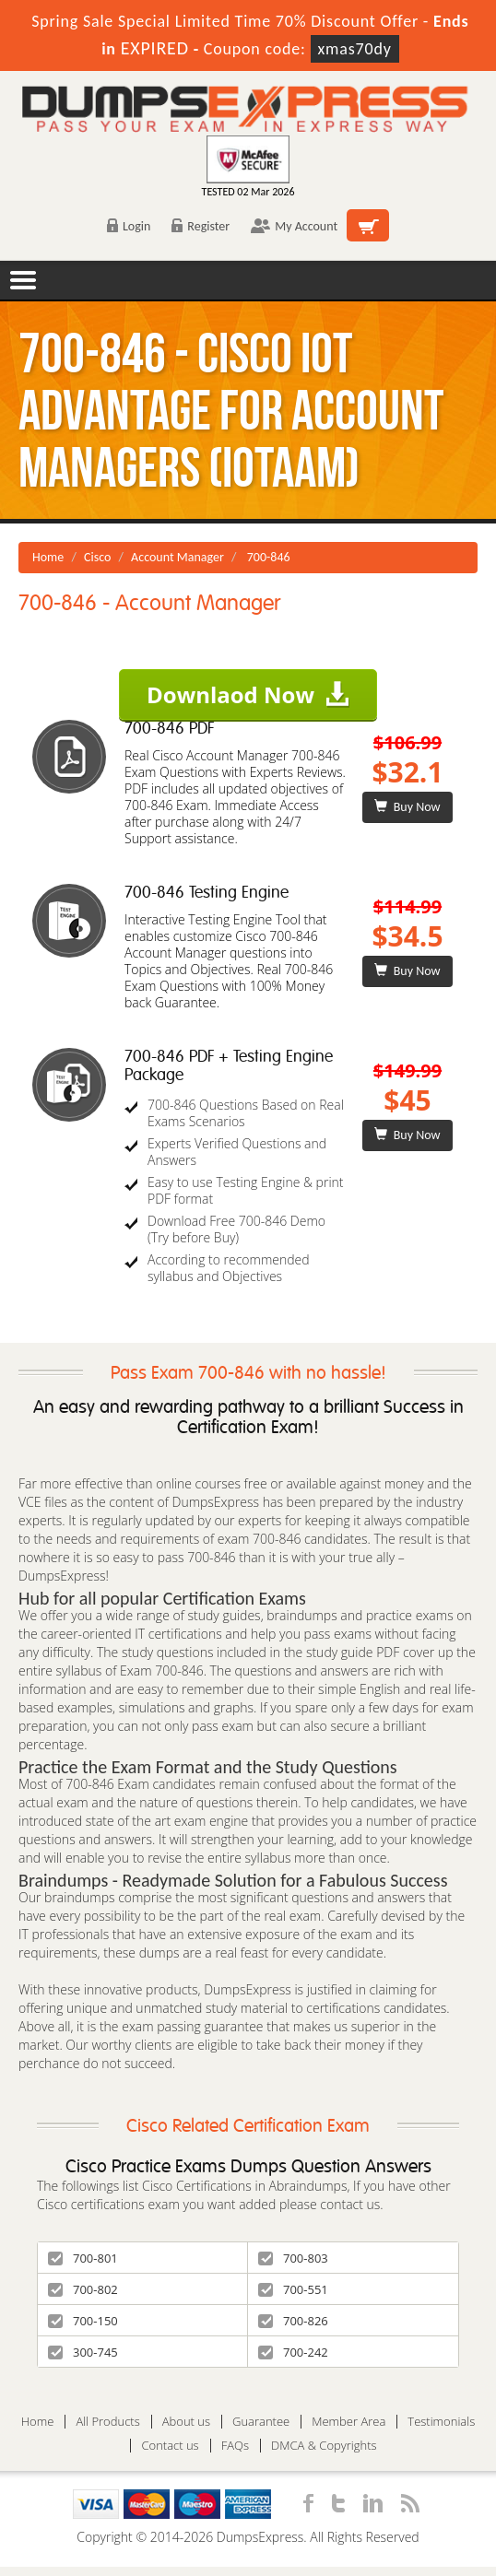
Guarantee (260, 2422)
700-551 (293, 2289)
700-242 (293, 2352)
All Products (107, 2422)
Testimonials (441, 2422)
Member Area (348, 2422)
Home (48, 557)
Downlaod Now (248, 694)
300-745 (83, 2352)
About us (186, 2422)
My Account (294, 226)
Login (128, 226)
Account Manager (177, 557)
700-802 (83, 2289)
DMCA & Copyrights (324, 2445)
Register (200, 226)
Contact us (169, 2445)
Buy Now (407, 807)
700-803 (293, 2258)
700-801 (83, 2258)
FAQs (235, 2445)
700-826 (293, 2320)
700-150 (83, 2320)
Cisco (97, 557)
